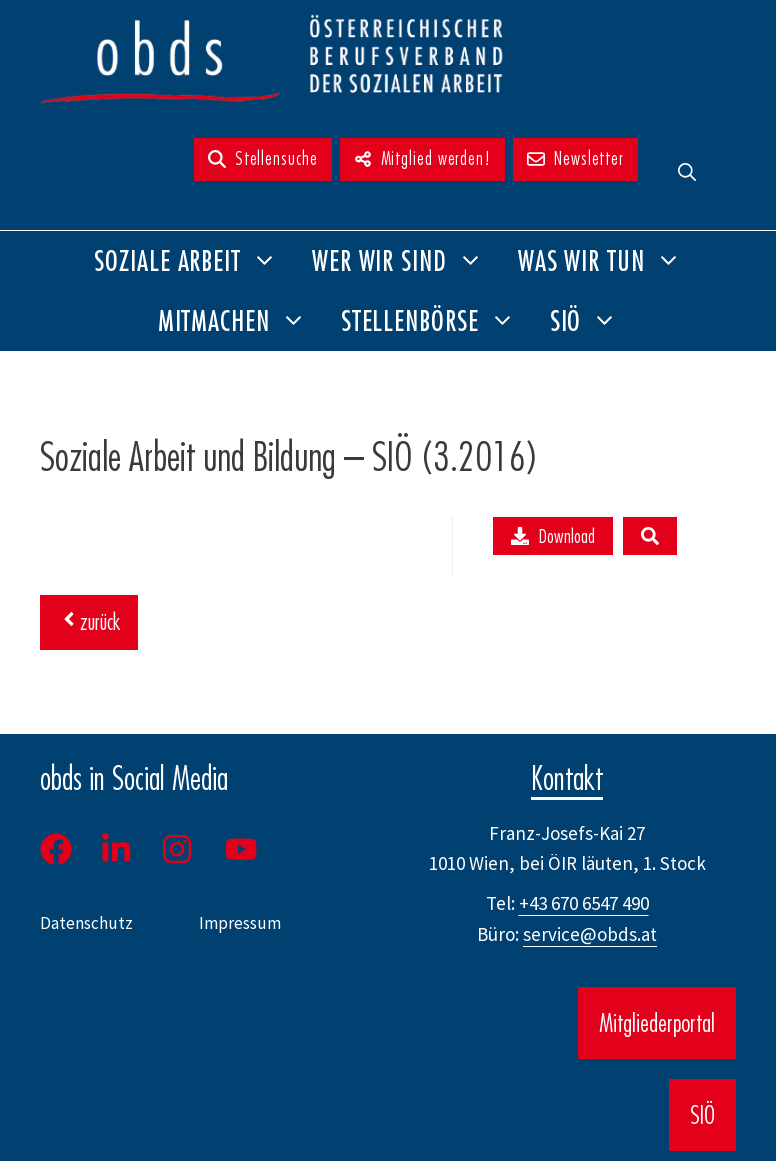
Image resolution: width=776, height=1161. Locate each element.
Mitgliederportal (657, 1023)
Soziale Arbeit (194, 261)
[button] (687, 172)
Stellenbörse (437, 321)
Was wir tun (608, 261)
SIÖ (593, 321)
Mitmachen (241, 321)
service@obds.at (590, 934)
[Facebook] (63, 849)
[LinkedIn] (116, 849)
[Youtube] (243, 849)
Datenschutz (86, 923)
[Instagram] (179, 849)
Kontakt (567, 778)
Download (553, 536)
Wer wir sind (406, 261)
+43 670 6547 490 (584, 903)
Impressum (240, 923)
